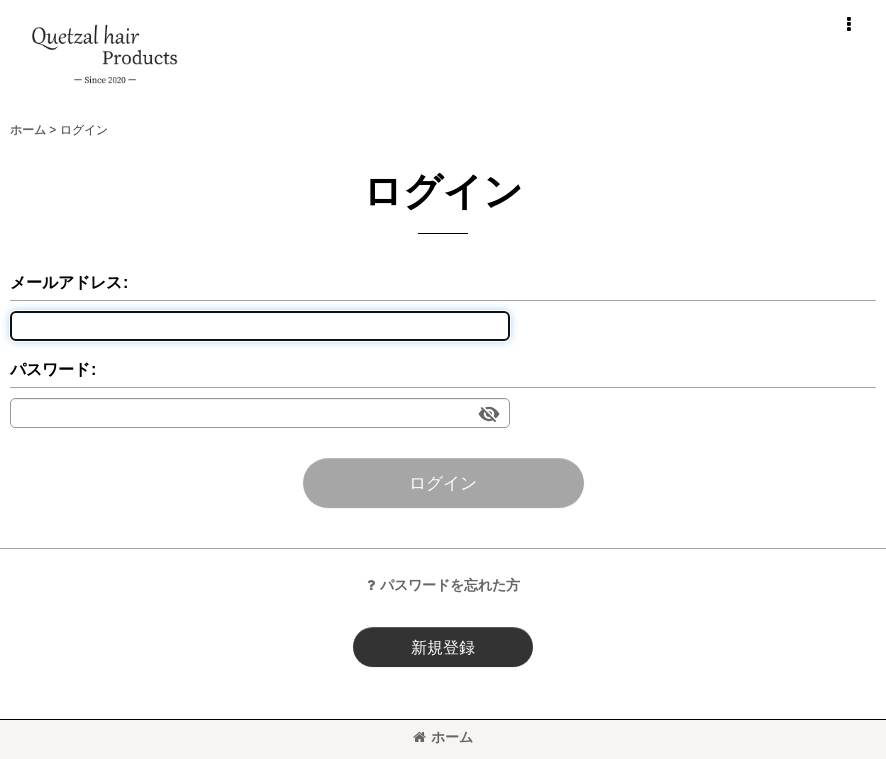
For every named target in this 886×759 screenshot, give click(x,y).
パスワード (50, 369)
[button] (848, 25)
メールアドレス (66, 282)
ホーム (443, 737)
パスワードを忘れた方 (443, 585)
